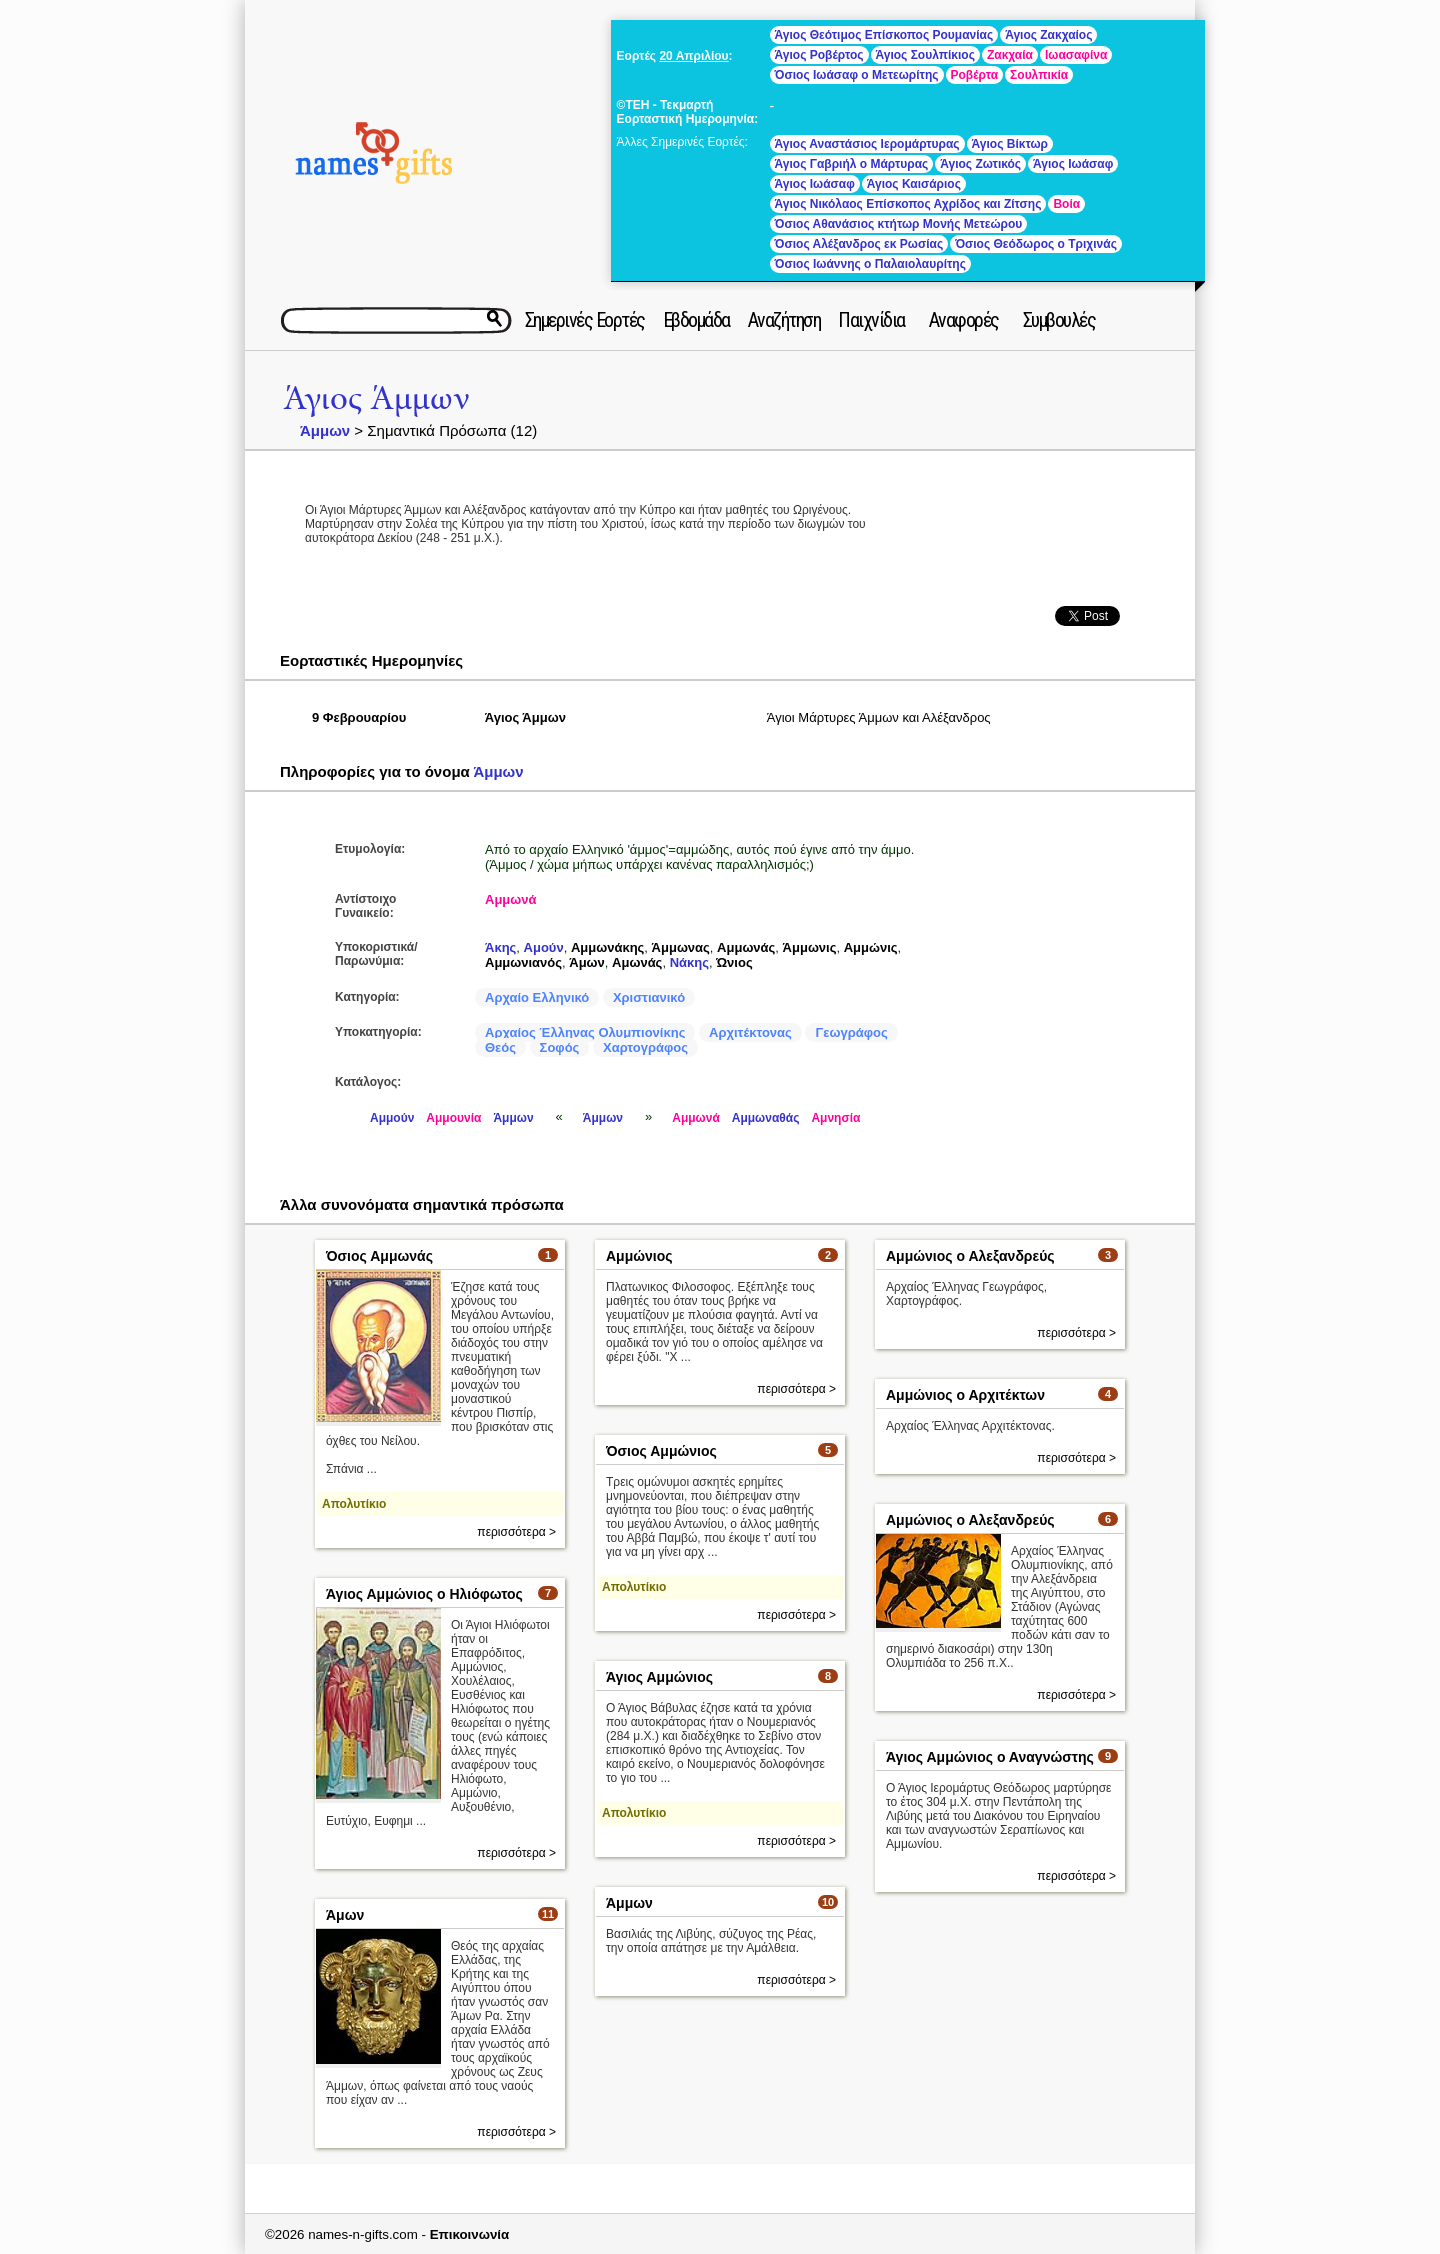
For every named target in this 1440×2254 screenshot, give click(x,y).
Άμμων (325, 430)
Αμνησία (835, 1118)
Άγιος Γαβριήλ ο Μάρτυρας (852, 164)
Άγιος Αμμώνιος (659, 1677)
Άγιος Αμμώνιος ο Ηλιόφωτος (424, 1594)
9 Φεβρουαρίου (359, 717)
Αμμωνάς (746, 947)
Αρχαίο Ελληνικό (537, 997)
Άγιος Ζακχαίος (1048, 35)
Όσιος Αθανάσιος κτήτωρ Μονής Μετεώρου (899, 224)
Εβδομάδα (696, 320)
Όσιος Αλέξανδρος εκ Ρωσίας (859, 244)
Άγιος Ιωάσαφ (1073, 164)
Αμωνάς (637, 962)
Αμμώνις (871, 947)
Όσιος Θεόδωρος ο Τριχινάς (1036, 244)
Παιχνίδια (871, 320)
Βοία (1066, 204)
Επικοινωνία (470, 2234)
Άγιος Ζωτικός (980, 164)
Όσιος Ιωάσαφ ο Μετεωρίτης (857, 75)
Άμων (587, 962)
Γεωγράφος (851, 1032)
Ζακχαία (1010, 55)
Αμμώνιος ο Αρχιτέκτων (965, 1395)
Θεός (500, 1047)
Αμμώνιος (639, 1256)
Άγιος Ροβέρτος (819, 55)
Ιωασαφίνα (1076, 55)
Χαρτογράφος (645, 1047)
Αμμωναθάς (766, 1118)
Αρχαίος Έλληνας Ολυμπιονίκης (585, 1032)
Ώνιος (734, 962)
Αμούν (544, 947)
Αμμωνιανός (523, 962)
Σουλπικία (1039, 75)
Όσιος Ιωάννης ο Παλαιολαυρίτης (870, 264)
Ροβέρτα (975, 75)
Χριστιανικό (649, 997)
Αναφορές (964, 320)
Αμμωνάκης (607, 947)
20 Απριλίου (693, 56)
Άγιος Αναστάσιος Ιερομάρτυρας (867, 144)
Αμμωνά (511, 899)
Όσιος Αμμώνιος (661, 1451)
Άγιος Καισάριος (914, 184)
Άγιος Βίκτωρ (1010, 144)
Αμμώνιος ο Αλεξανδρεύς (970, 1256)
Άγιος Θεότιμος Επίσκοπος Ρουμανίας (884, 35)
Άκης (500, 947)
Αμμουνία (453, 1118)
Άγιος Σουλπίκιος (925, 55)
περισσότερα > (516, 1532)
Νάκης (689, 962)
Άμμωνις (810, 947)
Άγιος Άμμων (376, 398)
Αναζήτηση (784, 320)
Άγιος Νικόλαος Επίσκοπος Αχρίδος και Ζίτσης (908, 204)
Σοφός (560, 1047)
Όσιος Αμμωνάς (379, 1256)
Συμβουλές (1059, 320)
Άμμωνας (681, 947)
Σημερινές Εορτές (585, 320)
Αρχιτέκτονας (750, 1032)
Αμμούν (392, 1118)
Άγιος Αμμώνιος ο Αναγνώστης (990, 1757)
